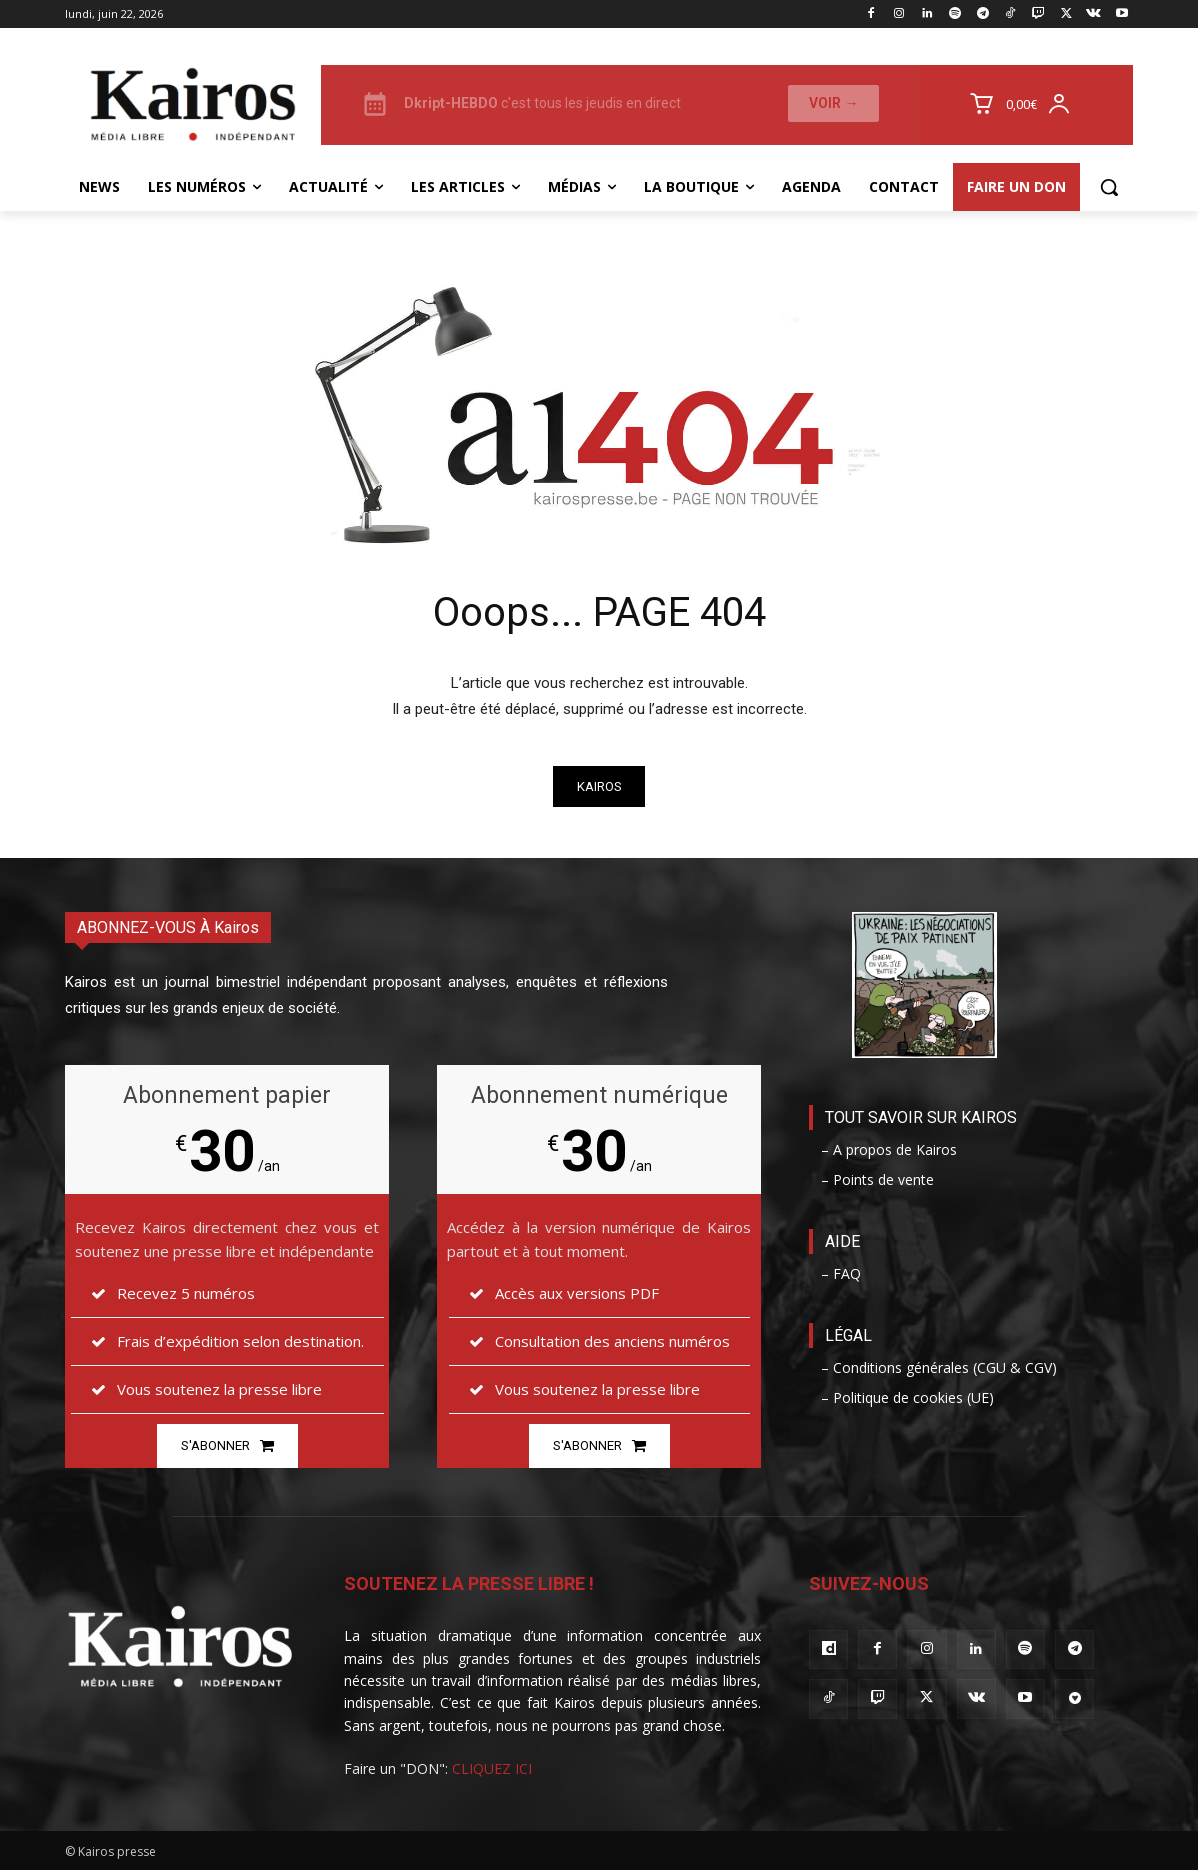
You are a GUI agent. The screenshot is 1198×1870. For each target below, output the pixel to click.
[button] (1109, 187)
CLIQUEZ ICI (492, 1768)
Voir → (833, 103)
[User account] (1065, 105)
